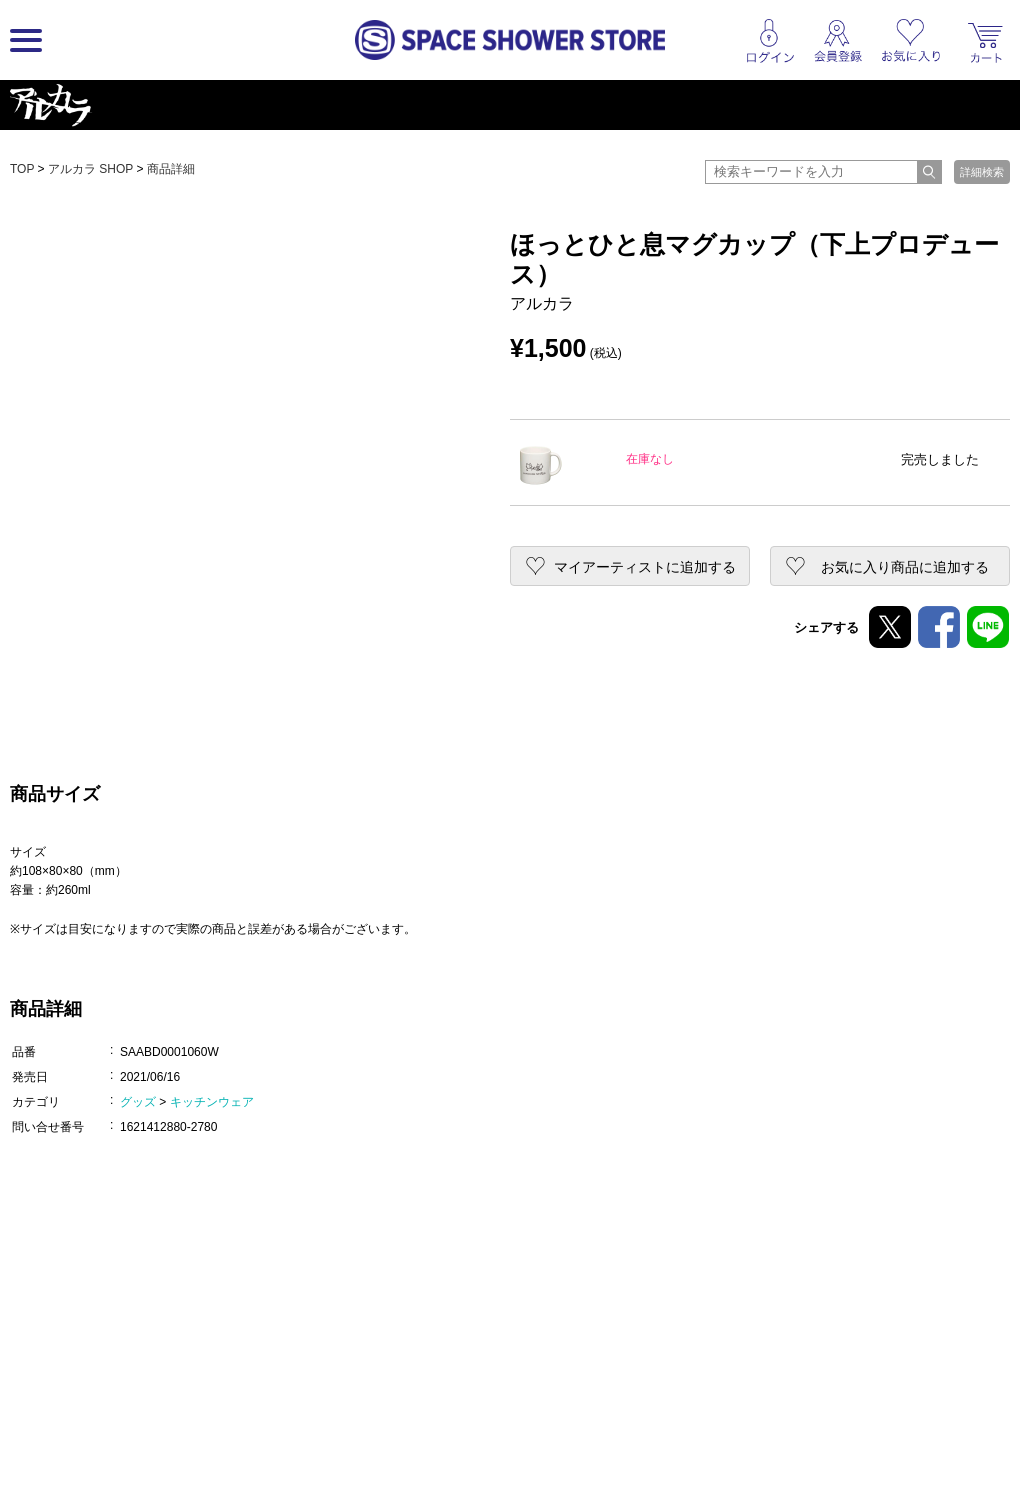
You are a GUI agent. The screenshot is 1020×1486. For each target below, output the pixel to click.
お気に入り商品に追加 (905, 567)
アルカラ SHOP (90, 169)
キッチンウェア (212, 1102)
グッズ (138, 1102)
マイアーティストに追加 (645, 567)
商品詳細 (171, 169)
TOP (22, 169)
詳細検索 (982, 172)
